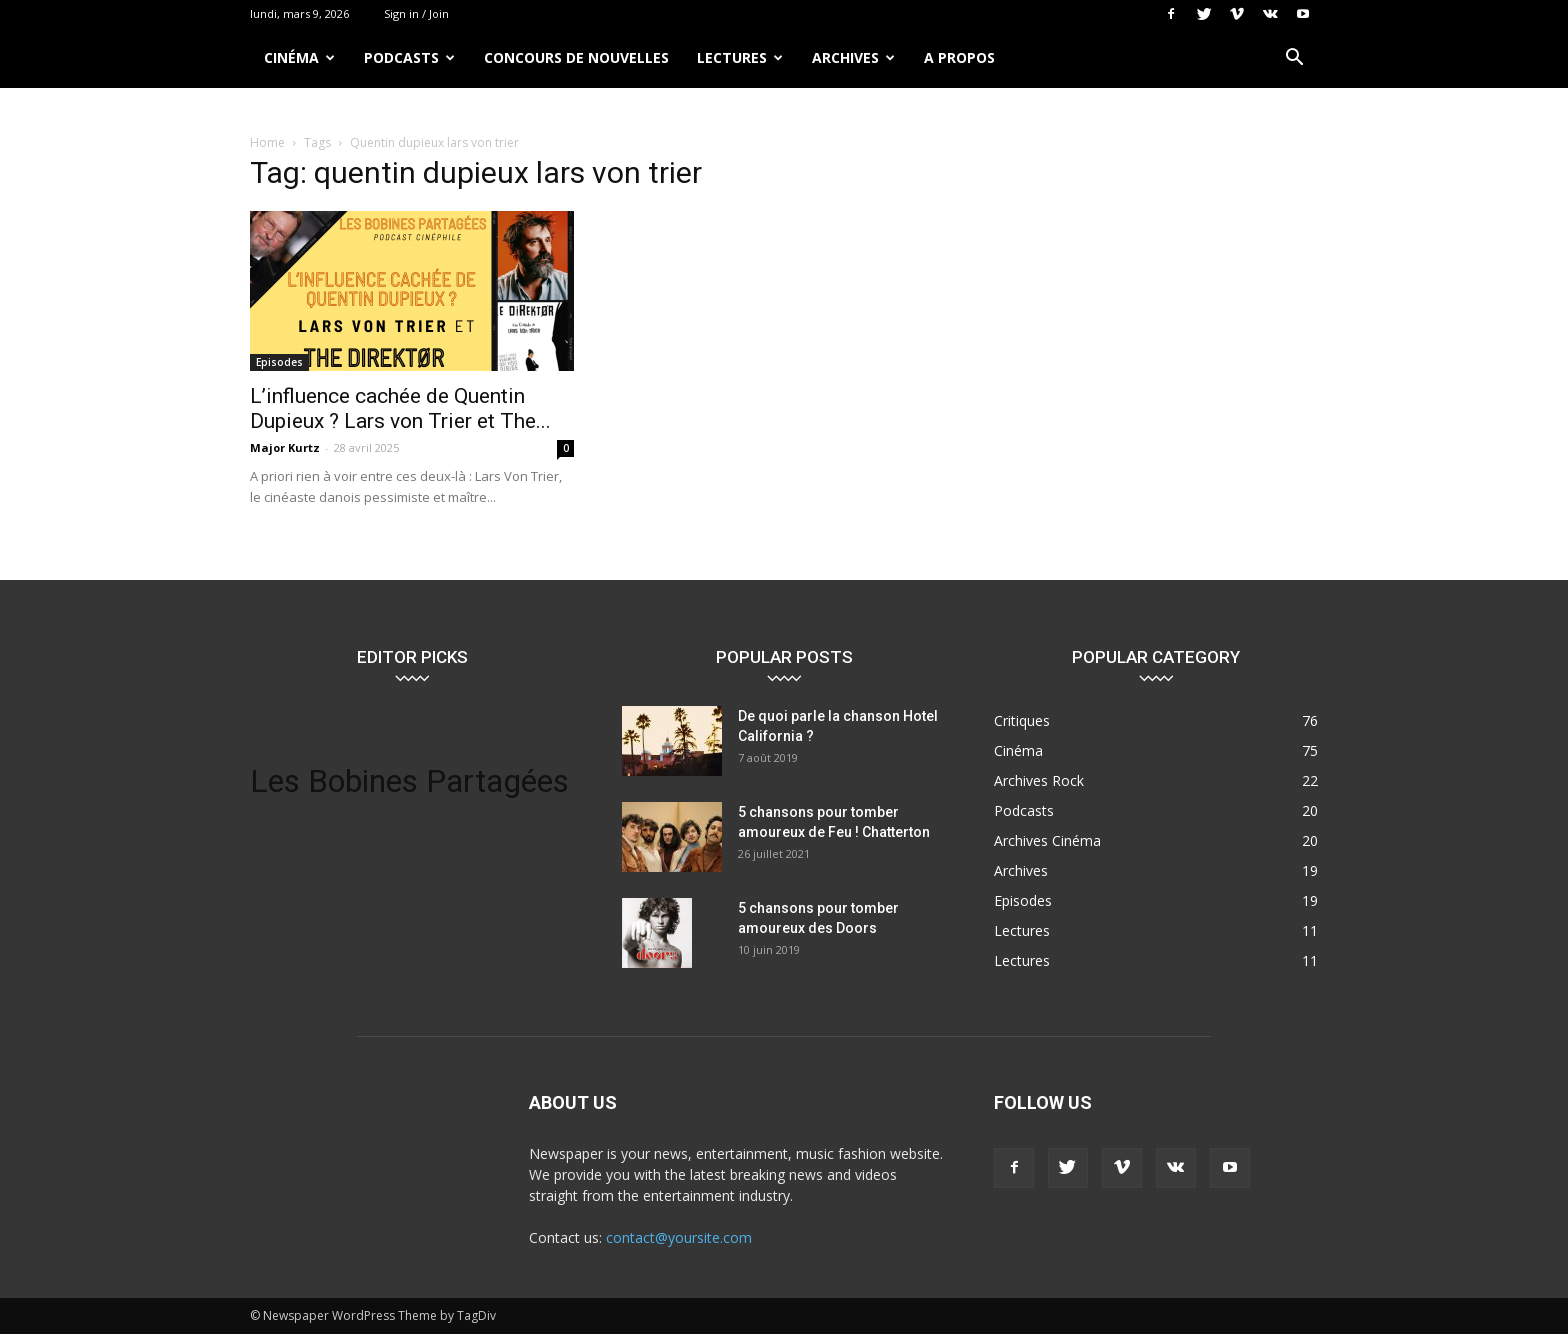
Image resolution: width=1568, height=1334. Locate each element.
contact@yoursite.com (679, 1237)
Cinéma (299, 57)
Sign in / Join (416, 13)
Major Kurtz (285, 447)
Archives (853, 57)
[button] (1294, 59)
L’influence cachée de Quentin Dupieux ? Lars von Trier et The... (400, 408)
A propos (959, 57)
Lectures (740, 57)
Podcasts (409, 57)
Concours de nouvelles (576, 57)
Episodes (279, 362)
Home (267, 142)
